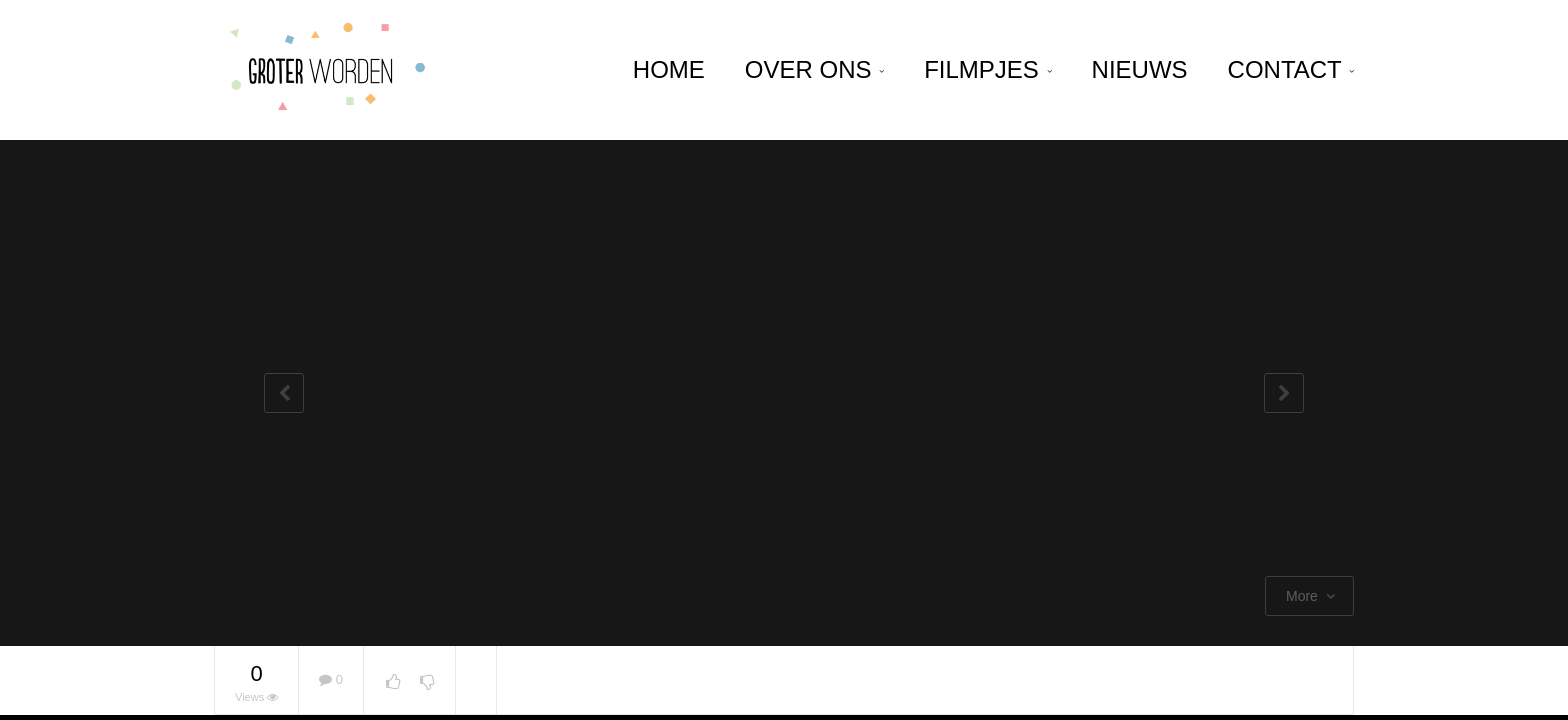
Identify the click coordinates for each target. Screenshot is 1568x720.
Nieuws (1140, 69)
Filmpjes (987, 69)
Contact (1291, 69)
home (669, 69)
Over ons (814, 69)
